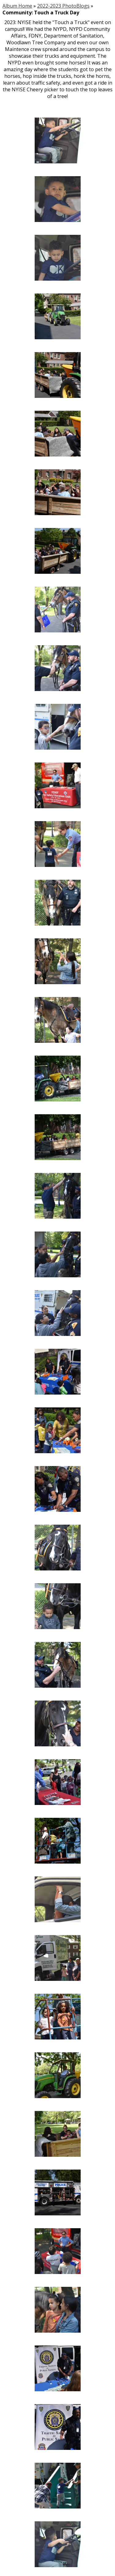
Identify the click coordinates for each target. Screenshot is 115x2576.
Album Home (17, 5)
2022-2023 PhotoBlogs (63, 5)
